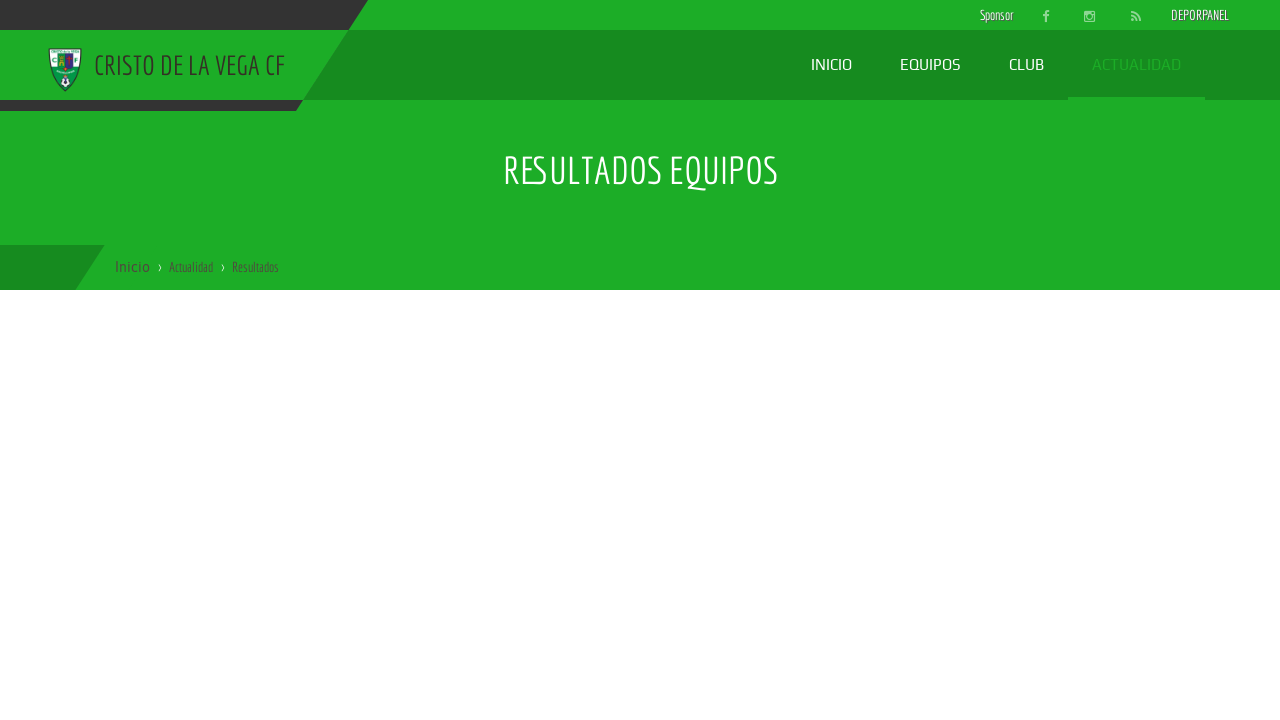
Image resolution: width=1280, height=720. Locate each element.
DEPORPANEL (1183, 15)
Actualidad (1136, 64)
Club (1026, 64)
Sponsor (992, 15)
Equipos (930, 64)
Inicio (831, 64)
